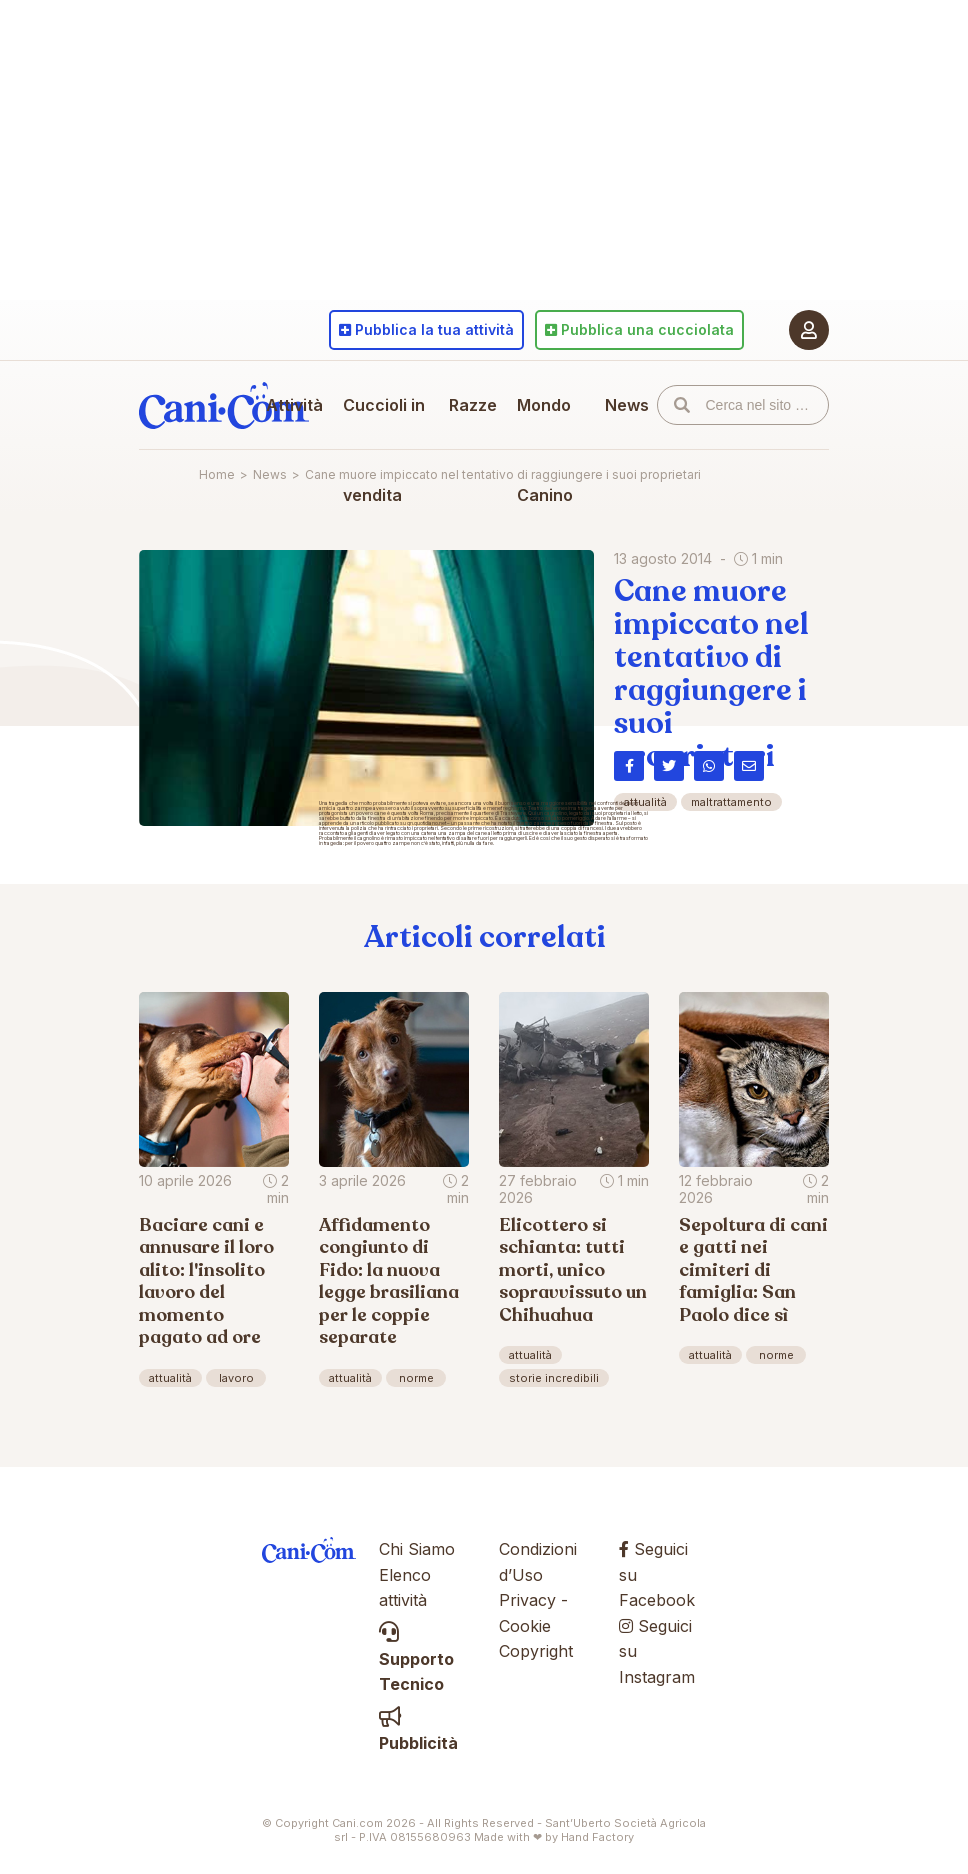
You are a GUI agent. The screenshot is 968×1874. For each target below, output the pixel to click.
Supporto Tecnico (416, 1658)
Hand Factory (597, 1837)
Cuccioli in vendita (384, 450)
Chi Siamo (417, 1549)
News (627, 405)
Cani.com (224, 405)
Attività (294, 405)
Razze (473, 405)
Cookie (525, 1626)
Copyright (536, 1651)
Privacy (527, 1600)
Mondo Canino (545, 450)
